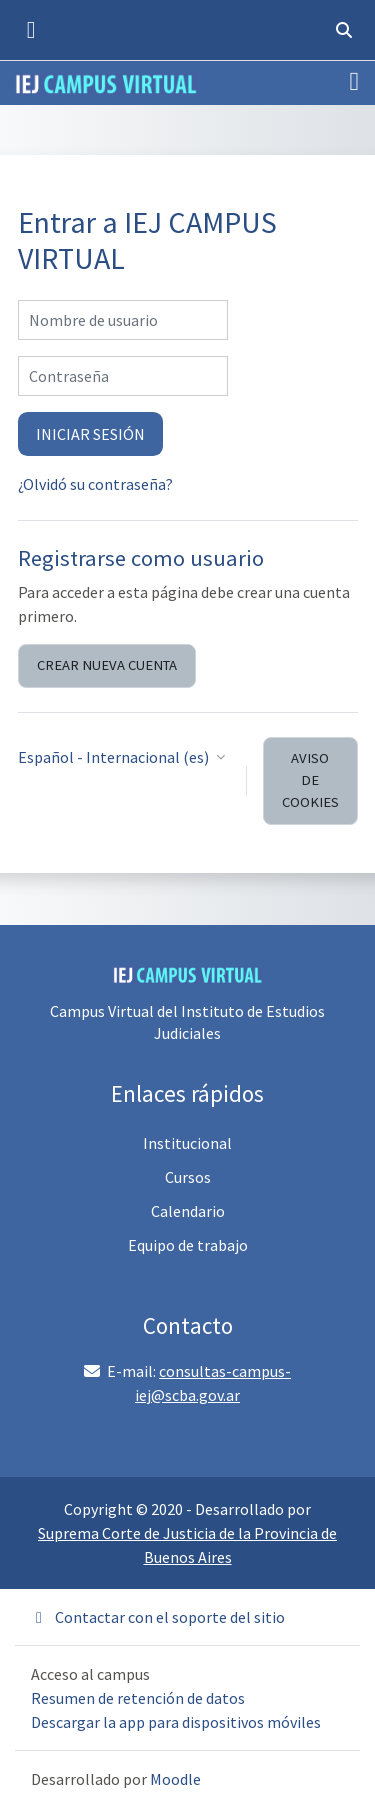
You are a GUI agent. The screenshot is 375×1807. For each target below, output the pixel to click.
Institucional (187, 1143)
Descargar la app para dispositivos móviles (176, 1722)
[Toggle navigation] (355, 82)
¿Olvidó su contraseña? (95, 484)
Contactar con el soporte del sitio (158, 1617)
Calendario (188, 1211)
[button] (344, 30)
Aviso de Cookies (310, 780)
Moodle (175, 1779)
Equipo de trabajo (188, 1245)
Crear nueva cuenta (107, 665)
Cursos (188, 1177)
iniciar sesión (90, 434)
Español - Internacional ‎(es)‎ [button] (115, 757)
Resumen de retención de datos (138, 1698)
